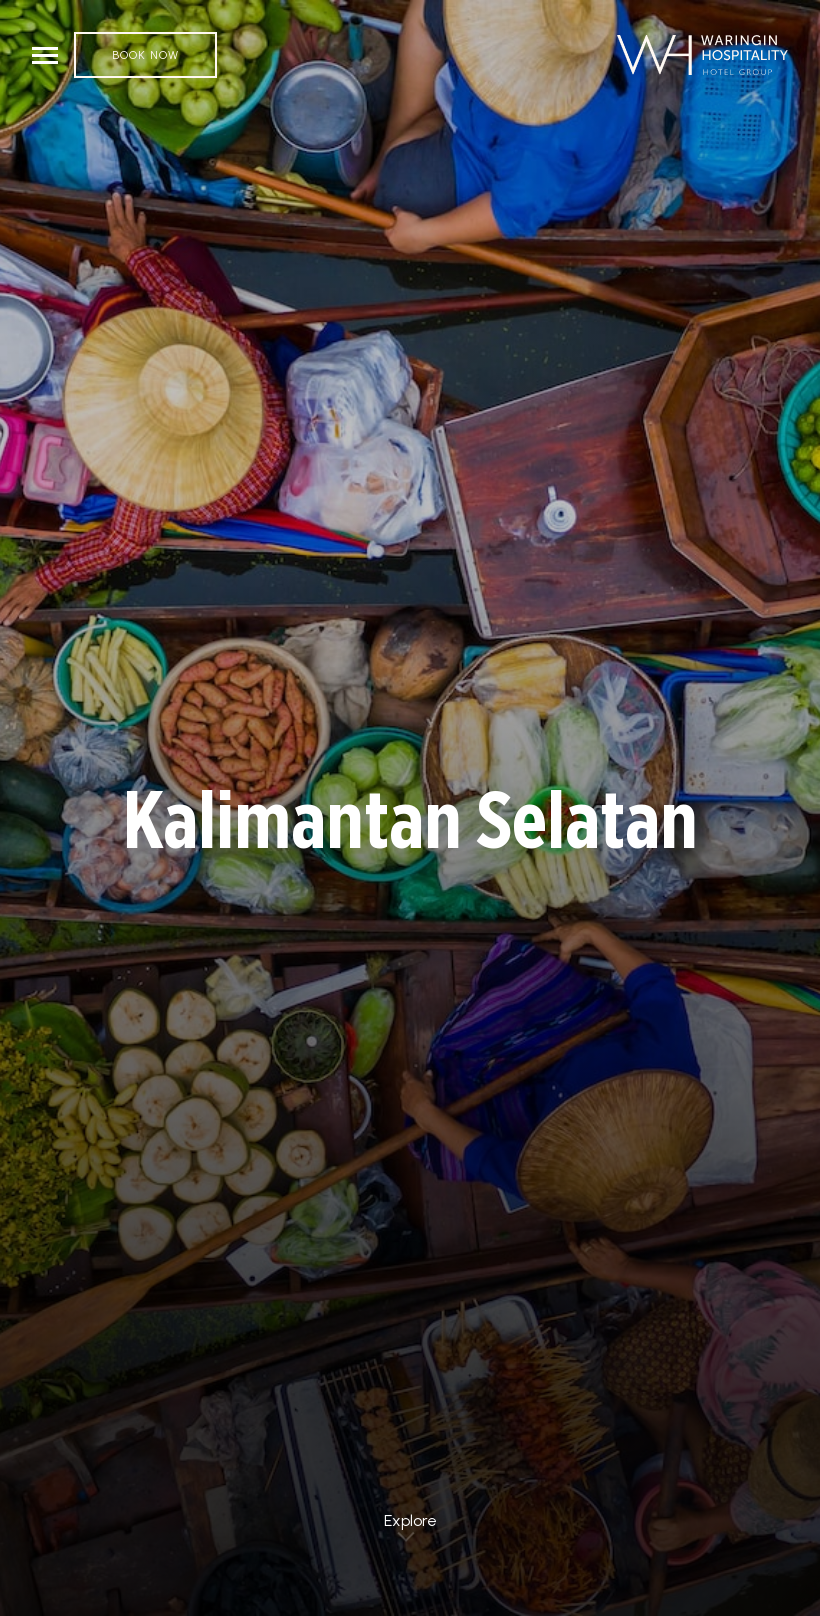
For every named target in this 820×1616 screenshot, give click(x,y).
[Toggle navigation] (45, 55)
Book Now (145, 55)
